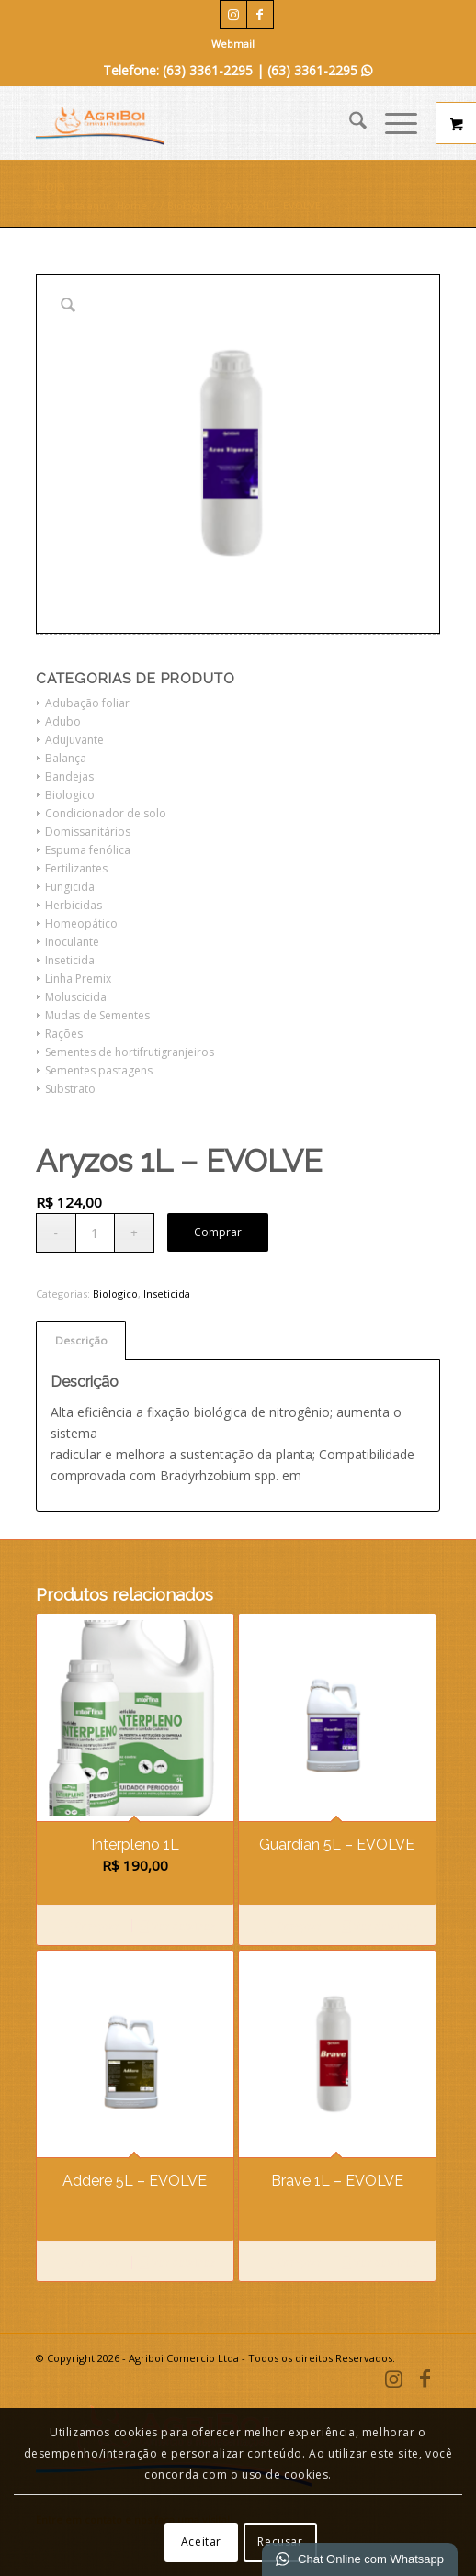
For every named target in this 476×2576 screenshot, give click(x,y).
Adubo (63, 721)
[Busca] (349, 123)
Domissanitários (87, 831)
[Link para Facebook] (260, 14)
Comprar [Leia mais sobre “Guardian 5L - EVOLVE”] (292, 1927)
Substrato (70, 1089)
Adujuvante (74, 740)
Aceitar (201, 2541)
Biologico (70, 795)
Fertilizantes (76, 868)
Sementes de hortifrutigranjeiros (129, 1052)
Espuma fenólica (87, 850)
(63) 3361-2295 (319, 70)
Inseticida (70, 960)
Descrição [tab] (81, 1340)
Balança (65, 758)
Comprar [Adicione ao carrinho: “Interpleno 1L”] (89, 1927)
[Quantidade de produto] (95, 1233)
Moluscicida (76, 997)
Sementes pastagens (99, 1070)
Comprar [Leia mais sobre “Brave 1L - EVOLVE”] (292, 2263)
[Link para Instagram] (233, 14)
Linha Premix (78, 978)
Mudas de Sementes (97, 1015)
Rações (64, 1033)
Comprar (218, 1232)
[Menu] (392, 123)
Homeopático (81, 923)
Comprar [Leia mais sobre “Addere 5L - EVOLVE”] (89, 2263)
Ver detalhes (177, 1927)
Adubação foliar (87, 703)
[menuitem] (233, 44)
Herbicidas (73, 905)
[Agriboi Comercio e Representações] (197, 123)
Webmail (233, 44)
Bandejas (69, 776)
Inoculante (72, 942)
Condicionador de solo (105, 813)
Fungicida (70, 886)
